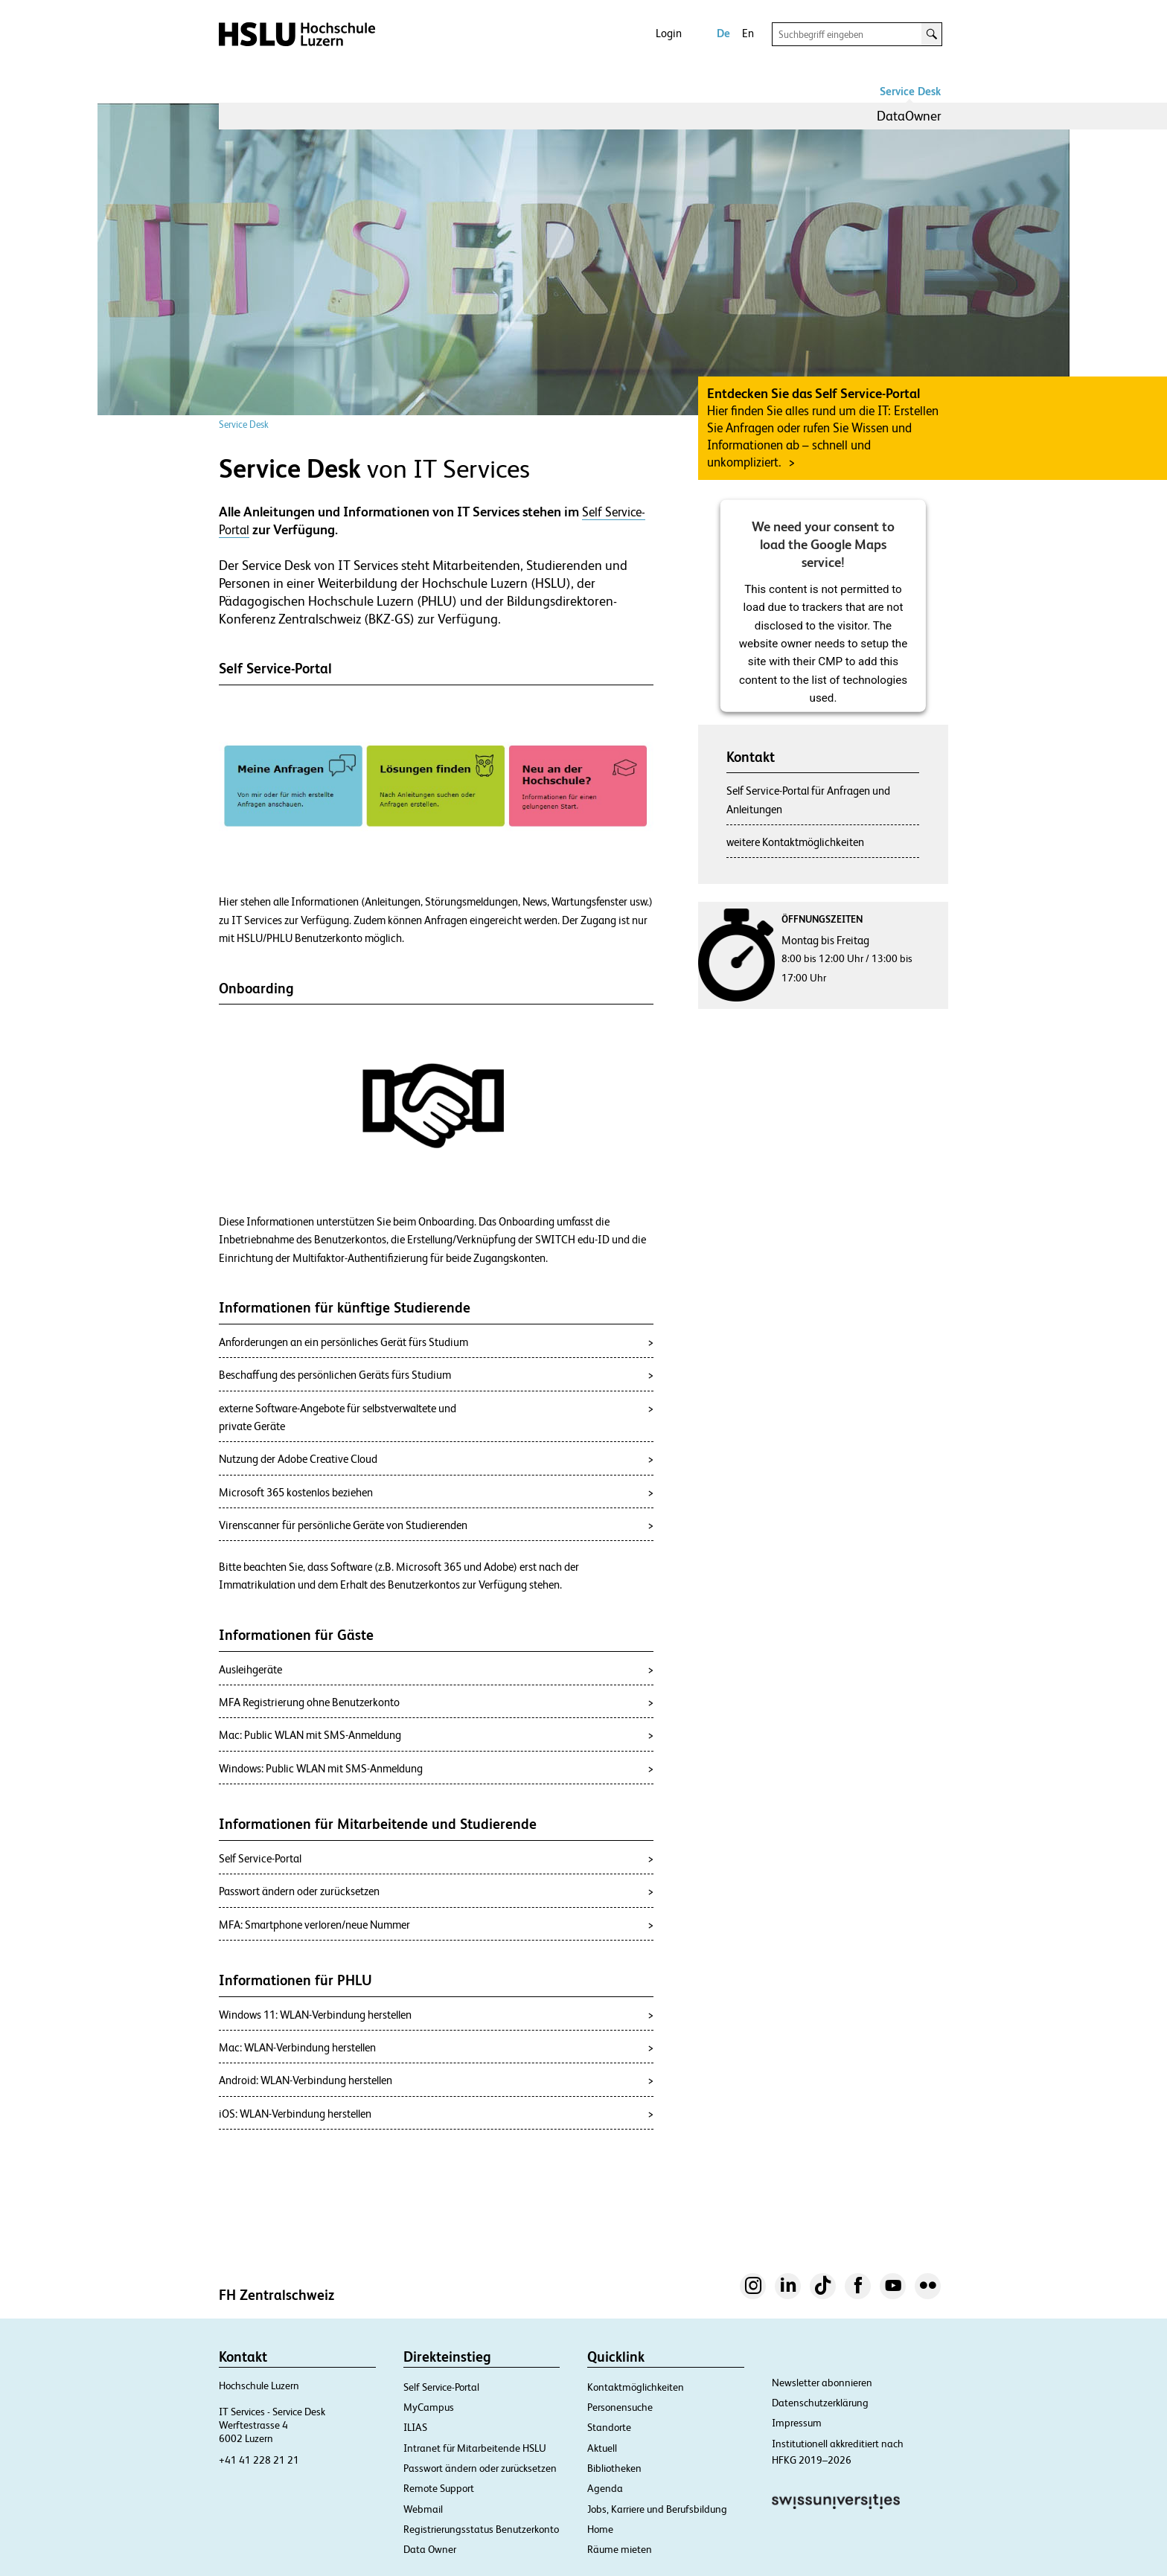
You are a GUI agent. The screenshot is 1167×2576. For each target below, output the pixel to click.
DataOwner (909, 116)
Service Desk (910, 91)
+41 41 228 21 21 (259, 2460)
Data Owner (429, 2549)
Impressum (797, 2423)
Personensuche (620, 2407)
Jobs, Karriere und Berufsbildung (657, 2509)
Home (600, 2529)
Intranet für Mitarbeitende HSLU (474, 2448)
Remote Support (438, 2488)
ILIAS (415, 2427)
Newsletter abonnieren (822, 2382)
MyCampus (428, 2407)
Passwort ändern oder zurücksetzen (480, 2468)
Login (669, 33)
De (723, 33)
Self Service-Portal (441, 2387)
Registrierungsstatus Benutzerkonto (481, 2529)
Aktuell (602, 2448)
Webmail (423, 2509)
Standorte (609, 2427)
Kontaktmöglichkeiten (635, 2387)
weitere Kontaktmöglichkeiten (795, 842)
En (748, 33)
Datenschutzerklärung (820, 2403)
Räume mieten (619, 2549)
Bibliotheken (614, 2468)
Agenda (605, 2488)
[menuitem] (909, 116)
